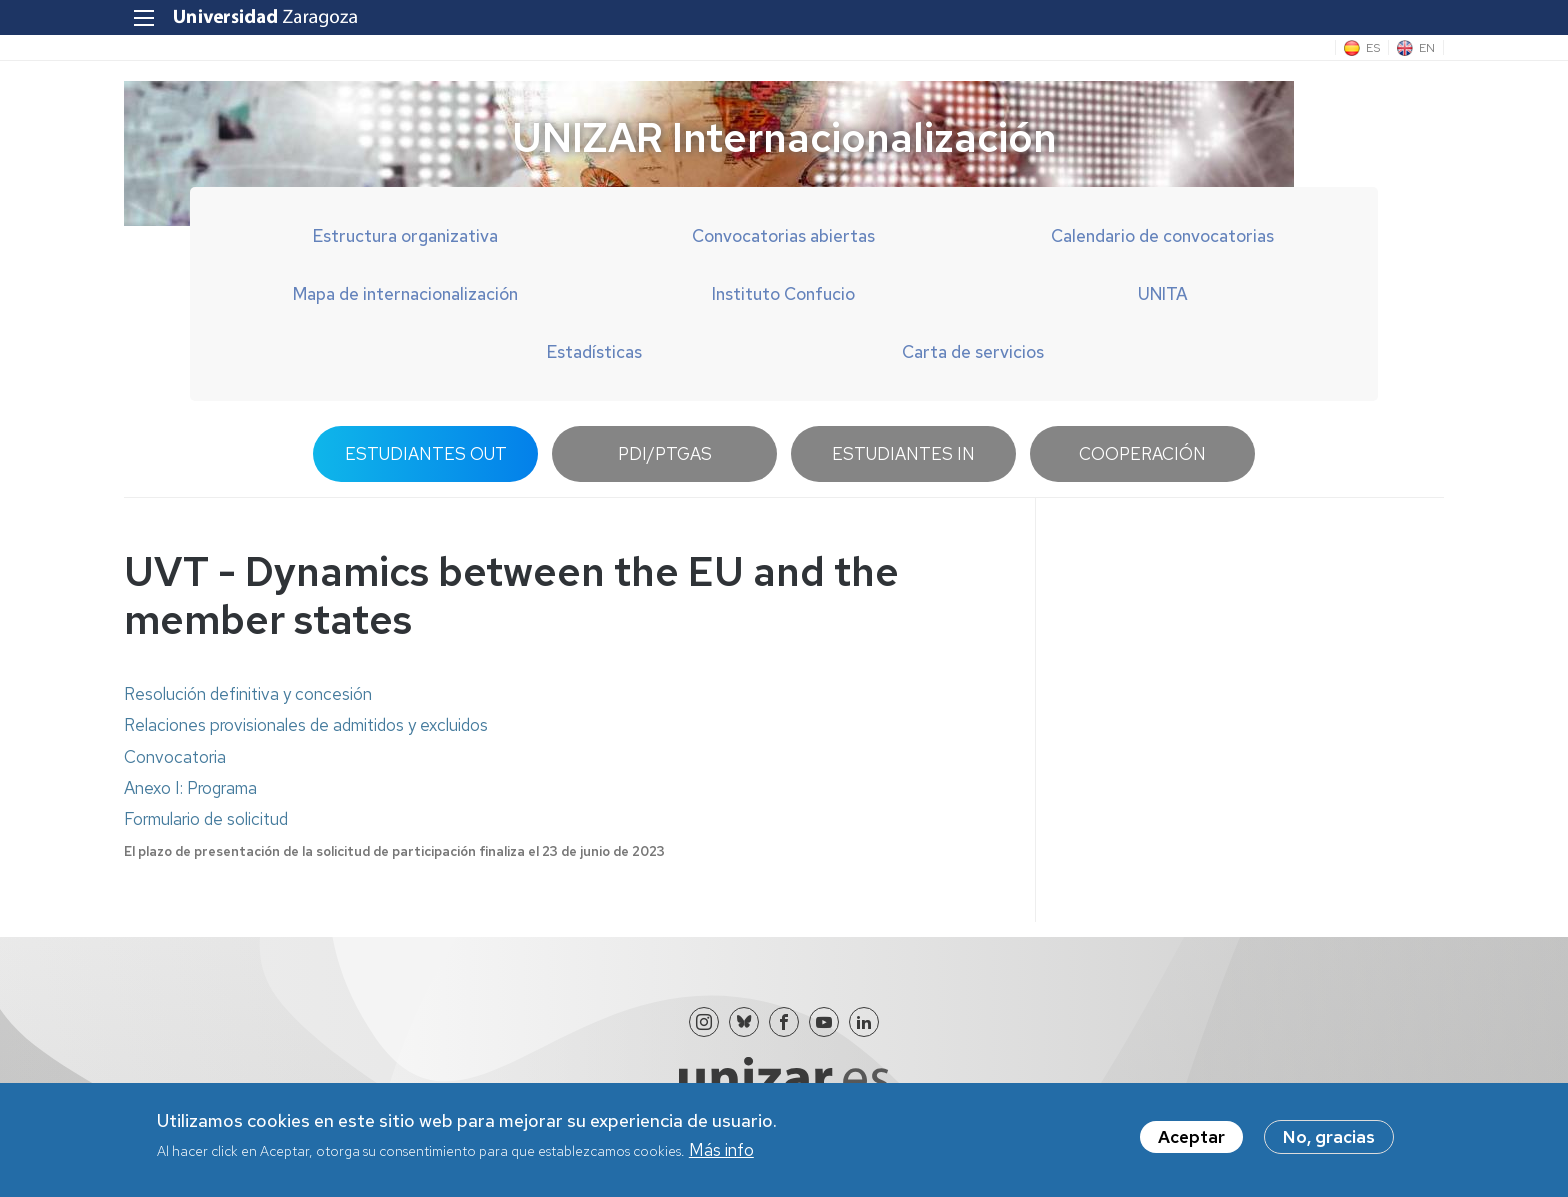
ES (1373, 48)
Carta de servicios (973, 352)
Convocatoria (175, 757)
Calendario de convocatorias (1162, 236)
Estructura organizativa (405, 236)
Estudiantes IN (903, 454)
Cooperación (1142, 454)
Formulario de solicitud (206, 819)
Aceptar (1191, 1143)
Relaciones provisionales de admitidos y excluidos (306, 725)
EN (1427, 48)
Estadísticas (594, 352)
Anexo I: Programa (190, 788)
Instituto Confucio (783, 294)
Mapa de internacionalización (405, 294)
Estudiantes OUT (426, 454)
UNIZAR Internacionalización (784, 136)
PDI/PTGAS (665, 454)
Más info (721, 1156)
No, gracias (1329, 1143)
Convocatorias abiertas (783, 236)
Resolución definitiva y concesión (248, 694)
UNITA (1163, 294)
